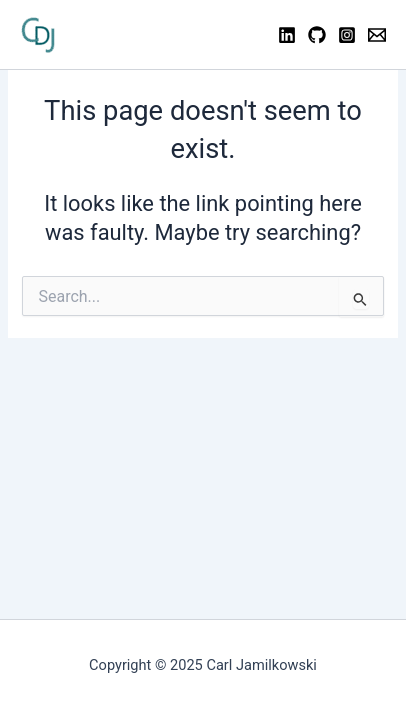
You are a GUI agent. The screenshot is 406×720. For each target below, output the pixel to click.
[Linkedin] (287, 35)
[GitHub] (317, 35)
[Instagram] (347, 35)
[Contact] (377, 35)
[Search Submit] (360, 299)
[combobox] (202, 296)
